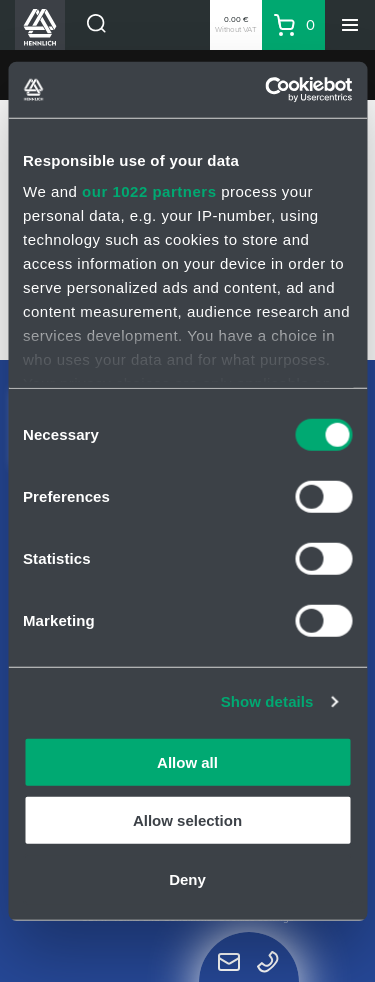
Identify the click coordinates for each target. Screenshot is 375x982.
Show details (267, 701)
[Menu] (350, 25)
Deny (187, 878)
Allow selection (187, 820)
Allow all (187, 761)
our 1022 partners (149, 191)
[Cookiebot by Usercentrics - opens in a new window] (267, 90)
